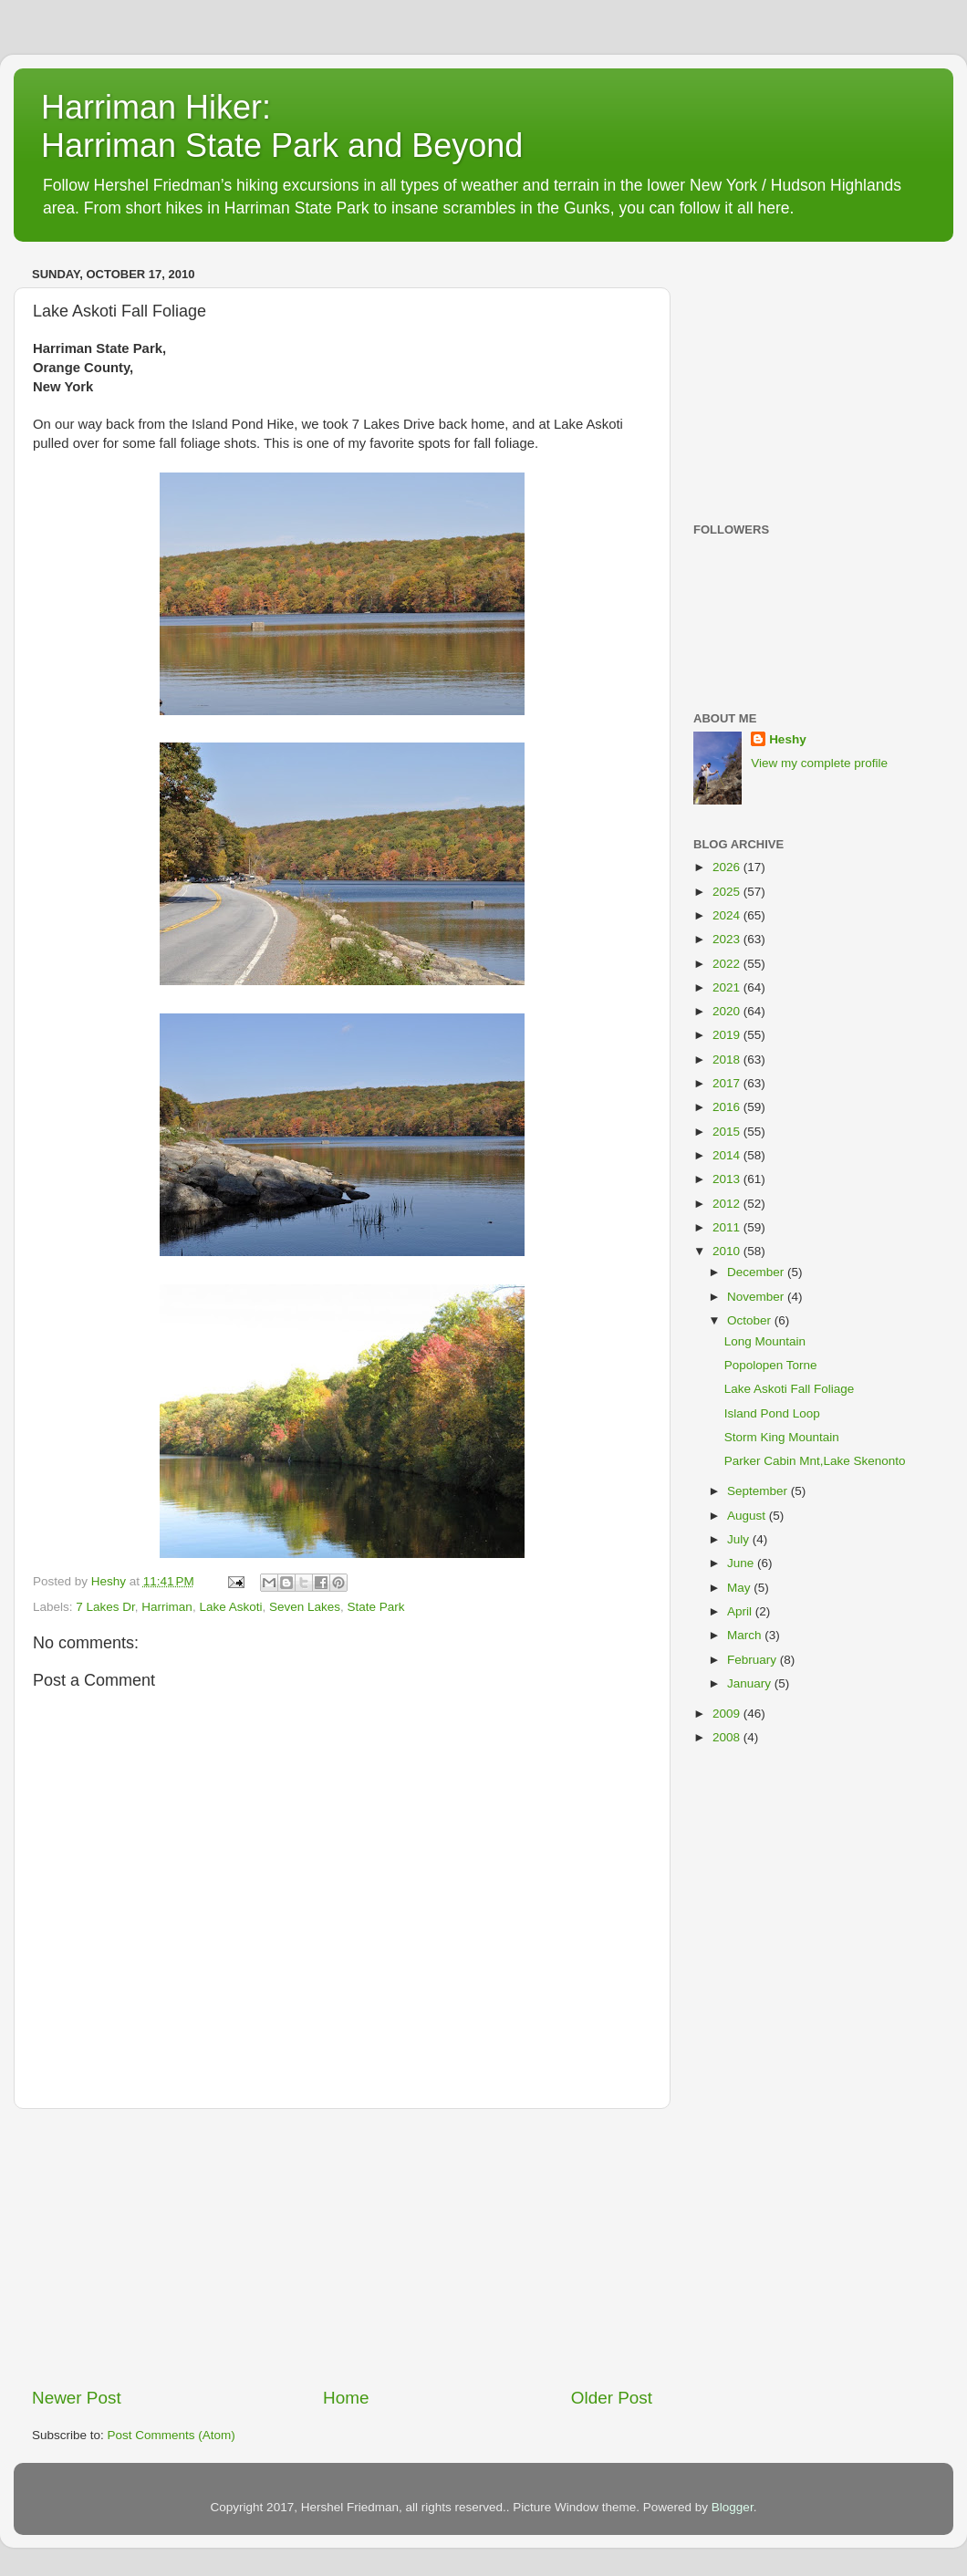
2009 (727, 1713)
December (757, 1272)
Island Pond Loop (772, 1413)
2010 (727, 1251)
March (745, 1635)
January (751, 1683)
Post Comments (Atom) (171, 2435)
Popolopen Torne (770, 1365)
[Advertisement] (342, 2248)
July (740, 1539)
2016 (727, 1107)
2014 (727, 1155)
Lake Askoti (230, 1607)
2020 (727, 1011)
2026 (727, 867)
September (759, 1491)
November (757, 1297)
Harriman (166, 1607)
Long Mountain (765, 1341)
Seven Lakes (304, 1607)
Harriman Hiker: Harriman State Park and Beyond (282, 126)
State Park (376, 1607)
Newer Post (76, 2397)
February (753, 1660)
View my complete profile (819, 763)
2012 (727, 1203)
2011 (727, 1227)
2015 (727, 1131)
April (741, 1611)
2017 (727, 1083)
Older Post (611, 2397)
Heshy (787, 739)
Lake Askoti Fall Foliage (789, 1389)
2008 (727, 1737)
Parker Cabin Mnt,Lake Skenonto (815, 1461)
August (748, 1515)
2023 (727, 939)
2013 (727, 1179)
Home (346, 2397)
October (751, 1320)
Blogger (733, 2507)
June (742, 1563)
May (740, 1587)
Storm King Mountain (781, 1437)
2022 (727, 964)
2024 (727, 915)
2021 (727, 987)
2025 (727, 891)
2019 (727, 1035)
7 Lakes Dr (105, 1607)
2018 (727, 1059)
